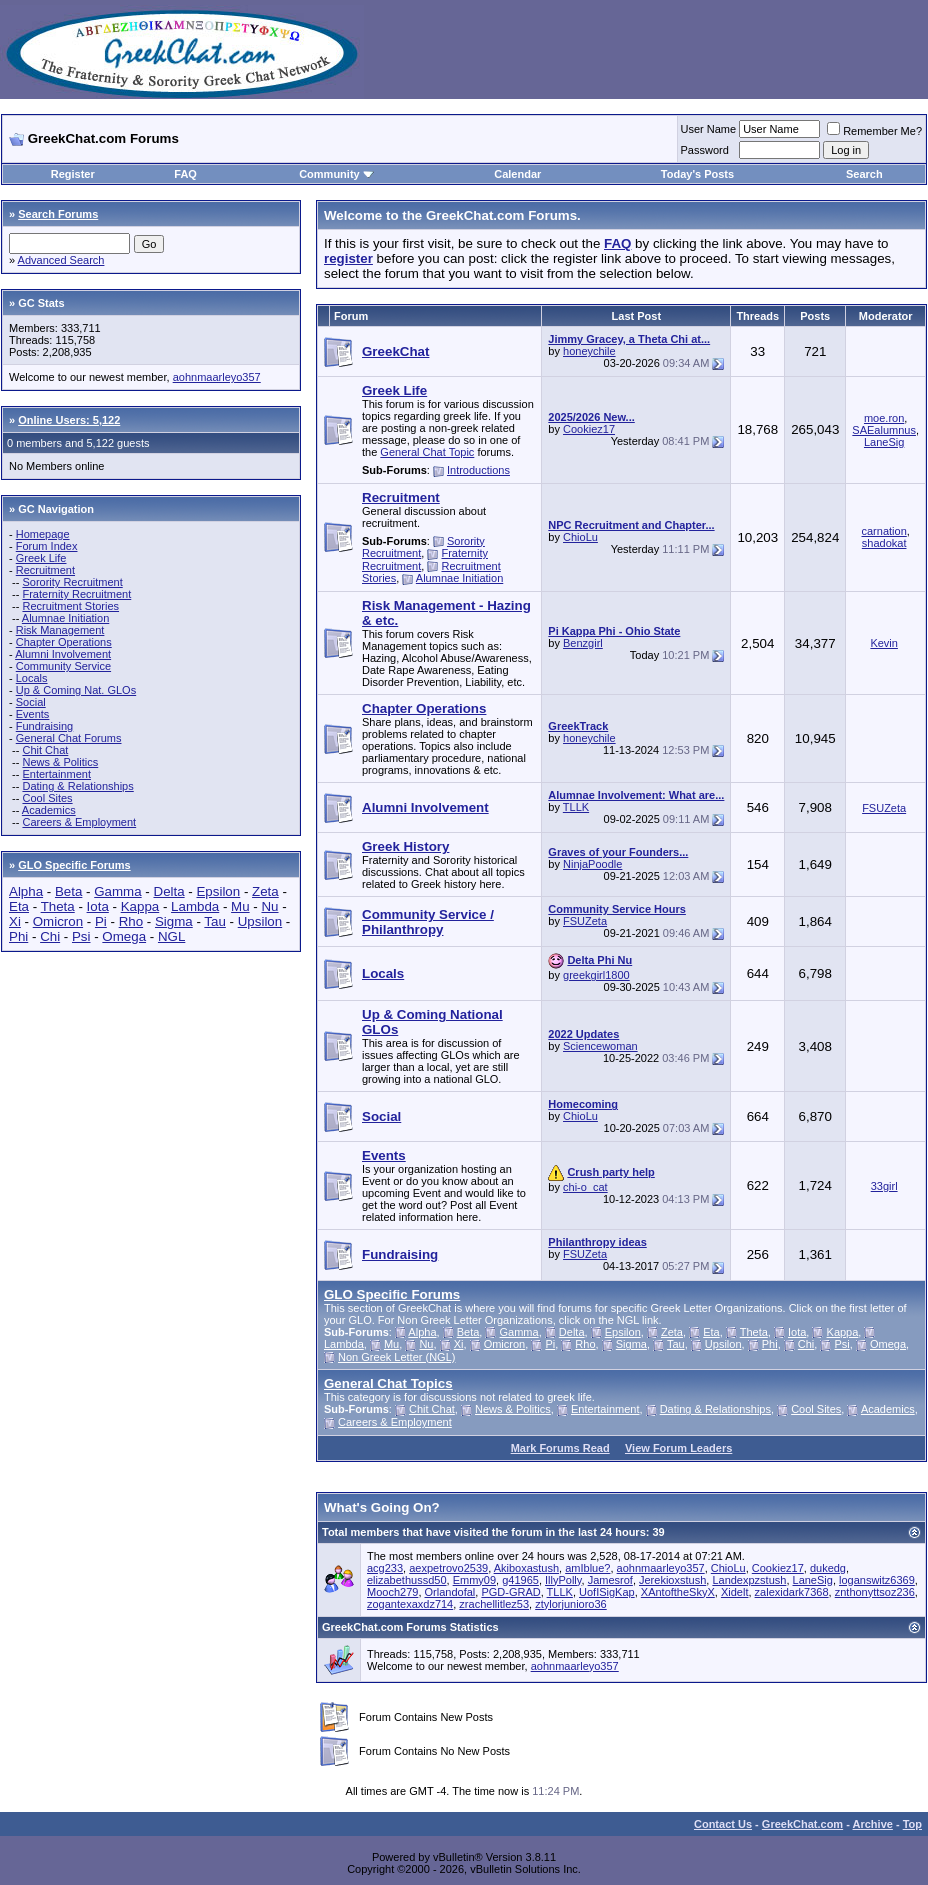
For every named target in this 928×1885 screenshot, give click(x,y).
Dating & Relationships (77, 786)
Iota (98, 906)
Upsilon (260, 921)
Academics (49, 810)
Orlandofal (450, 1592)
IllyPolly (563, 1580)
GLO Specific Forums (74, 865)
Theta (58, 906)
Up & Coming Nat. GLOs (76, 690)
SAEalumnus (884, 430)
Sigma (174, 921)
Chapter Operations (64, 642)
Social (31, 702)
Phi (18, 936)
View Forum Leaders (678, 1448)
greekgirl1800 (596, 975)
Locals (32, 678)
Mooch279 (392, 1592)
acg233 (385, 1568)
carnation (884, 531)
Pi (101, 921)
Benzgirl (583, 643)
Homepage (43, 534)
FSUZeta (884, 808)
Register (73, 174)
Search (864, 174)
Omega (124, 936)
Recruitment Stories (70, 606)
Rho (131, 921)
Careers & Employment (79, 822)
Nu (269, 906)
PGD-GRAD (510, 1592)
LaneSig (884, 442)
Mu (240, 906)
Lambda (195, 906)
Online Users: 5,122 (69, 420)
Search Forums (58, 214)
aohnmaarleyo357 (217, 377)
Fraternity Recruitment (76, 594)
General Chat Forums (69, 738)
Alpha (26, 891)
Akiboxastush (526, 1568)
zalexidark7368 (792, 1592)
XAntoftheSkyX (678, 1592)
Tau (215, 921)
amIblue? (587, 1568)
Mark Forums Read (560, 1448)
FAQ (185, 174)
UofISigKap (607, 1592)
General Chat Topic (427, 452)
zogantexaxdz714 (410, 1604)
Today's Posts (697, 174)
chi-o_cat (585, 1187)
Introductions (478, 470)
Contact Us (723, 1824)
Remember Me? (874, 131)
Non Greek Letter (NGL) (396, 1357)
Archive (873, 1824)
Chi (50, 936)
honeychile (589, 351)
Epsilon (218, 891)
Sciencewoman (600, 1046)
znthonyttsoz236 (875, 1592)
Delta (169, 891)
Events (33, 714)
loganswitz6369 (877, 1580)
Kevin (884, 643)
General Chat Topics (388, 1383)
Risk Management (60, 630)
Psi (81, 936)
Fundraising (44, 726)
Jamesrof (610, 1580)
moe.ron (884, 418)
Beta (68, 891)
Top (912, 1824)
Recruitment (45, 570)
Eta (19, 906)
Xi (15, 921)
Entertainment (56, 774)
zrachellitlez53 (494, 1604)
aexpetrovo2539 (448, 1568)
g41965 (520, 1580)
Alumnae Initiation (65, 618)
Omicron (58, 921)
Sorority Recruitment (72, 582)
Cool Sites (47, 798)
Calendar (517, 174)
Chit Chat (45, 750)
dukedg (828, 1568)
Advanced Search (61, 260)
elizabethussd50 (407, 1580)
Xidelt (735, 1592)
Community (336, 174)
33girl (884, 1186)
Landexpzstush (749, 1580)
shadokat (884, 543)
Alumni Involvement (63, 654)
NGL (171, 936)
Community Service (63, 666)
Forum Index (47, 546)
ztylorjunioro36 (571, 1604)
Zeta (265, 891)
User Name (709, 129)
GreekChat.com (802, 1824)
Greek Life (41, 558)
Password (705, 150)
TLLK (576, 807)
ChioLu (580, 537)
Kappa (140, 906)
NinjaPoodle (592, 864)
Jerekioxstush (672, 1580)
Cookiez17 (589, 429)
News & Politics (60, 762)
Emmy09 (474, 1580)
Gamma (117, 891)
